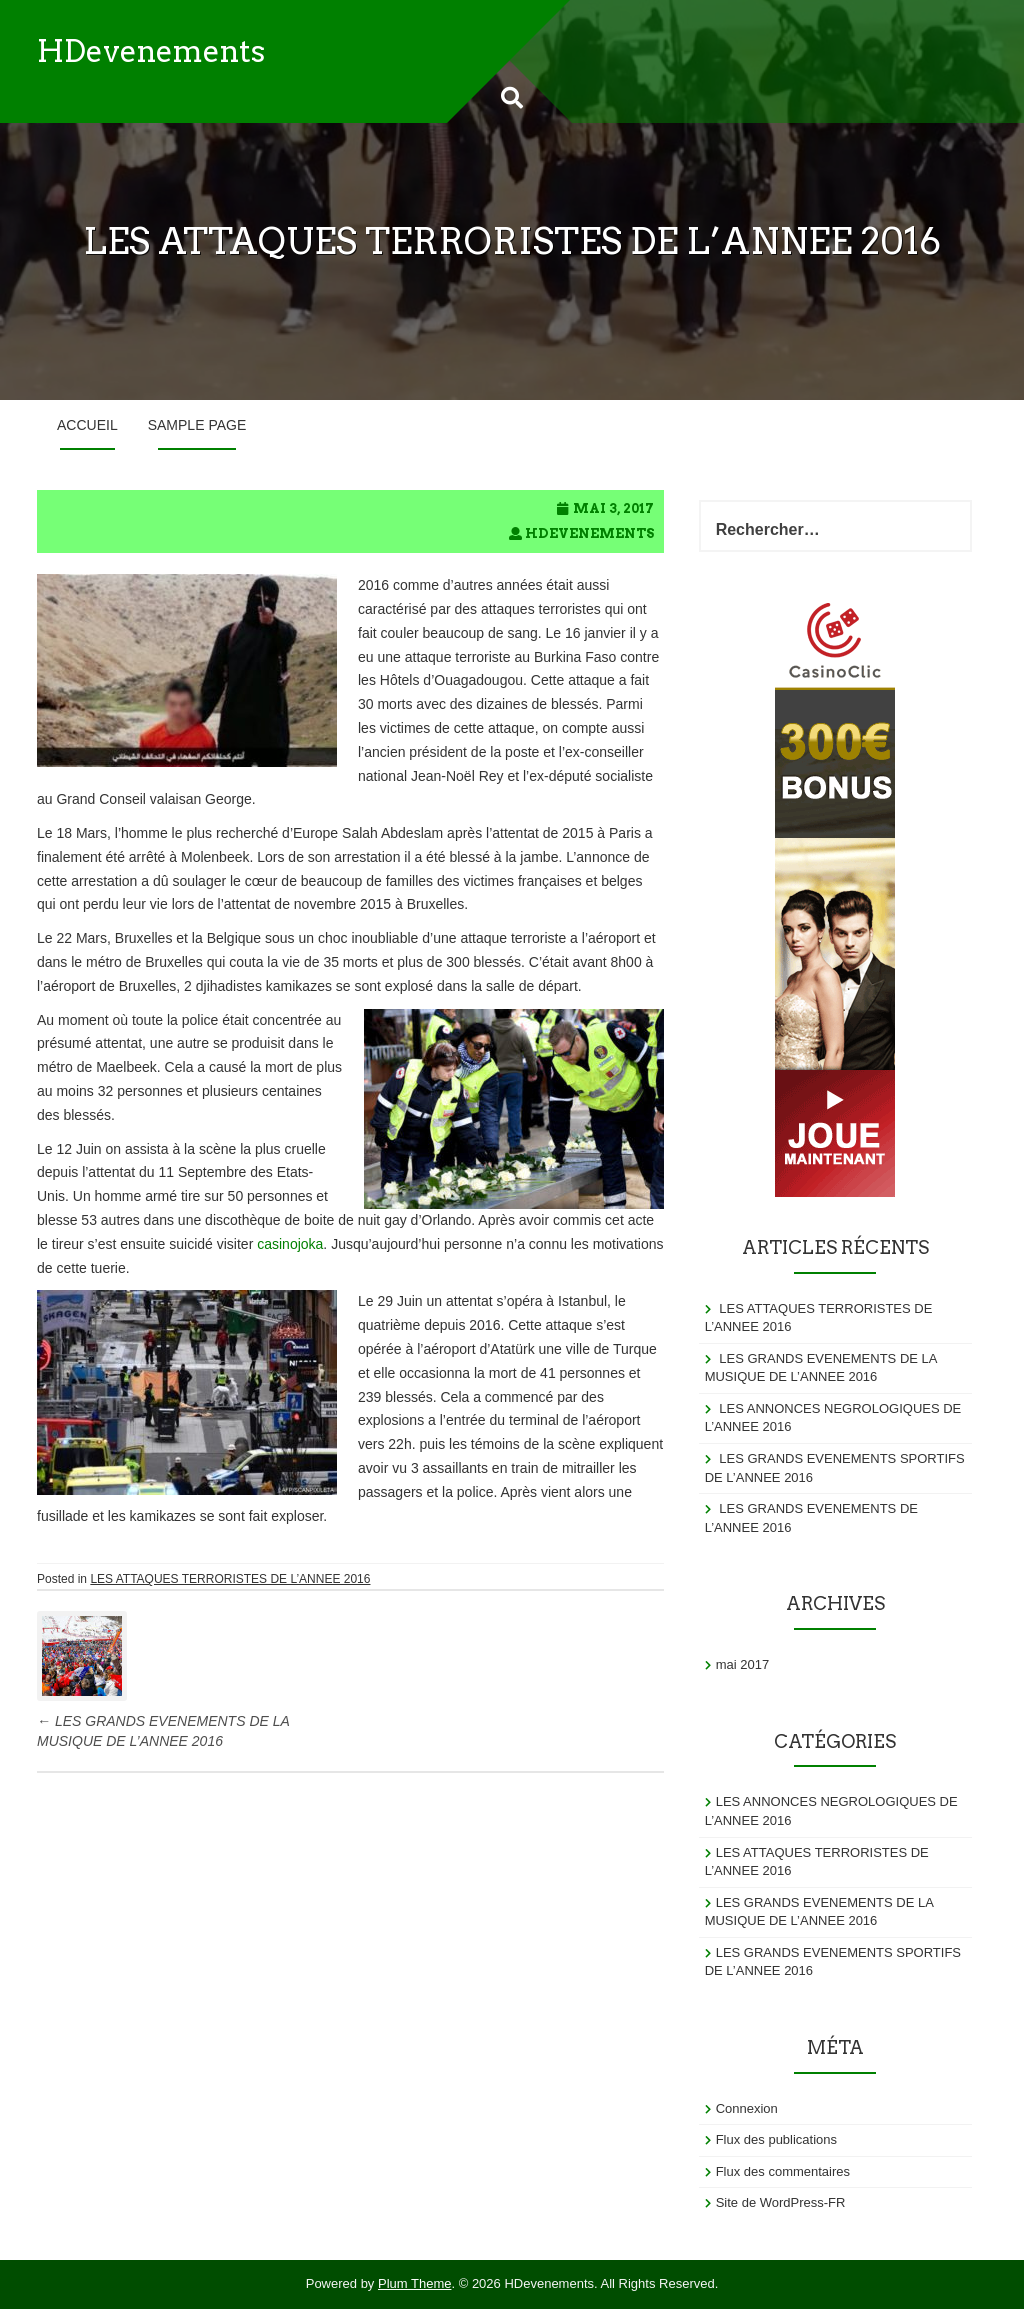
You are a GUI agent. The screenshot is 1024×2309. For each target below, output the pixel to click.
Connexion (747, 2108)
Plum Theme (414, 2283)
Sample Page (197, 425)
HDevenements (151, 51)
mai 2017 (742, 1664)
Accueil (87, 425)
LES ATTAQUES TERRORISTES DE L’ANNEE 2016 (230, 1579)
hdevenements (589, 533)
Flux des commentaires (783, 2171)
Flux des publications (776, 2139)
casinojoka (290, 1244)
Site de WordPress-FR (781, 2202)
